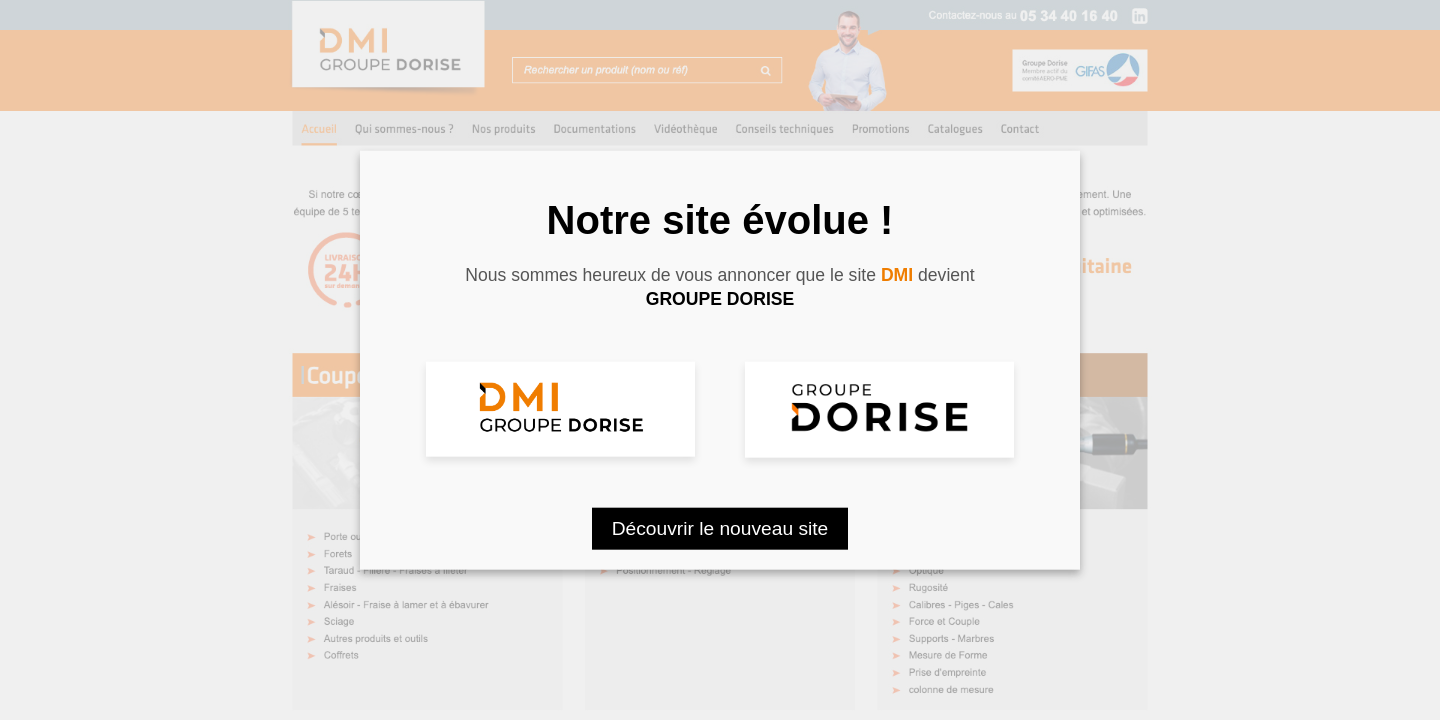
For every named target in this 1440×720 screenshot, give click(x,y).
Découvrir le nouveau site (720, 527)
